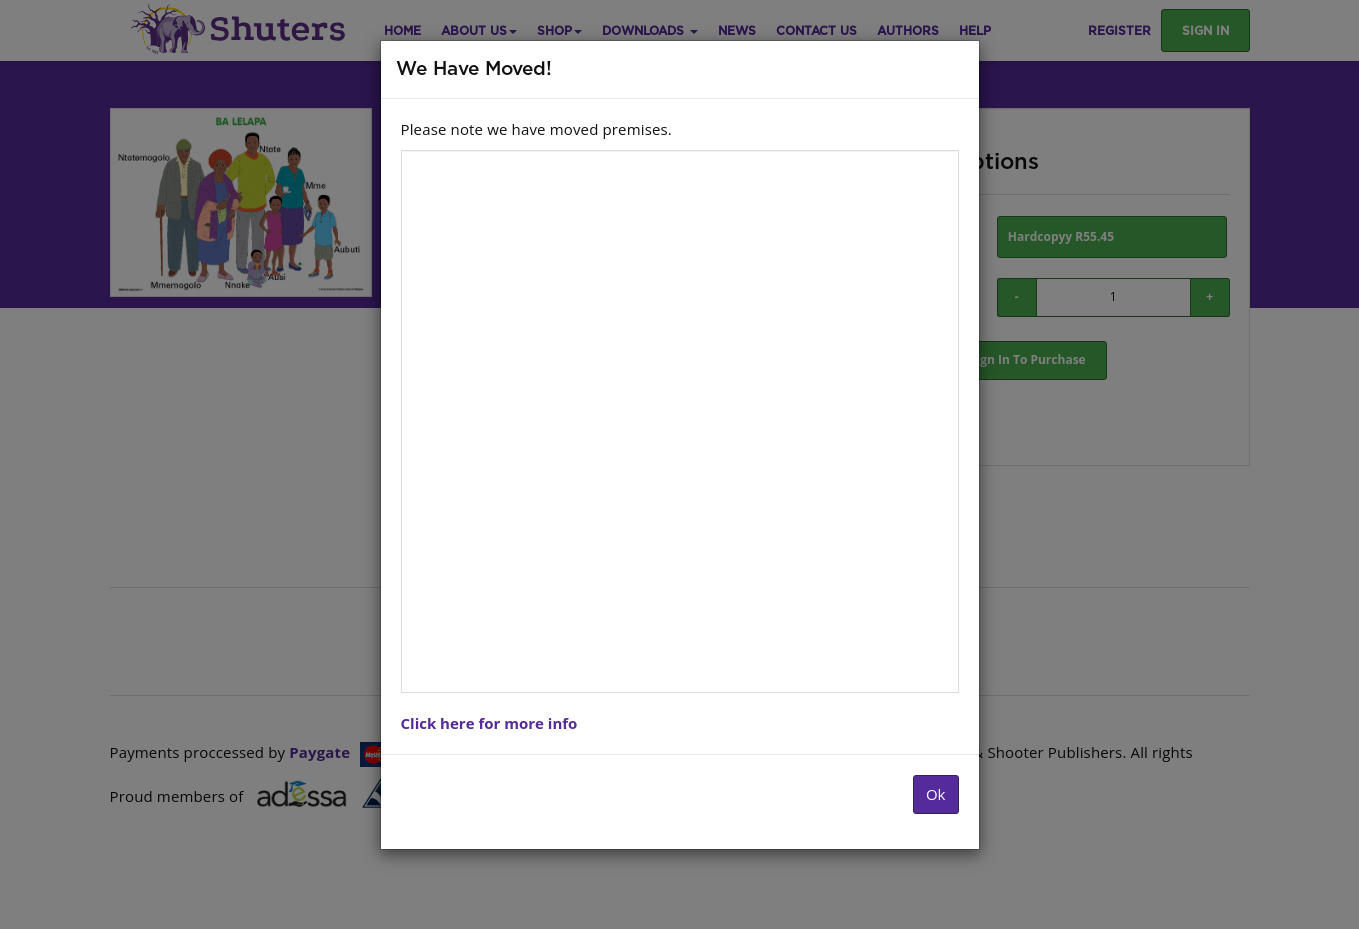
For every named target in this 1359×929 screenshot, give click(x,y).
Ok (936, 794)
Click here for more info (489, 723)
